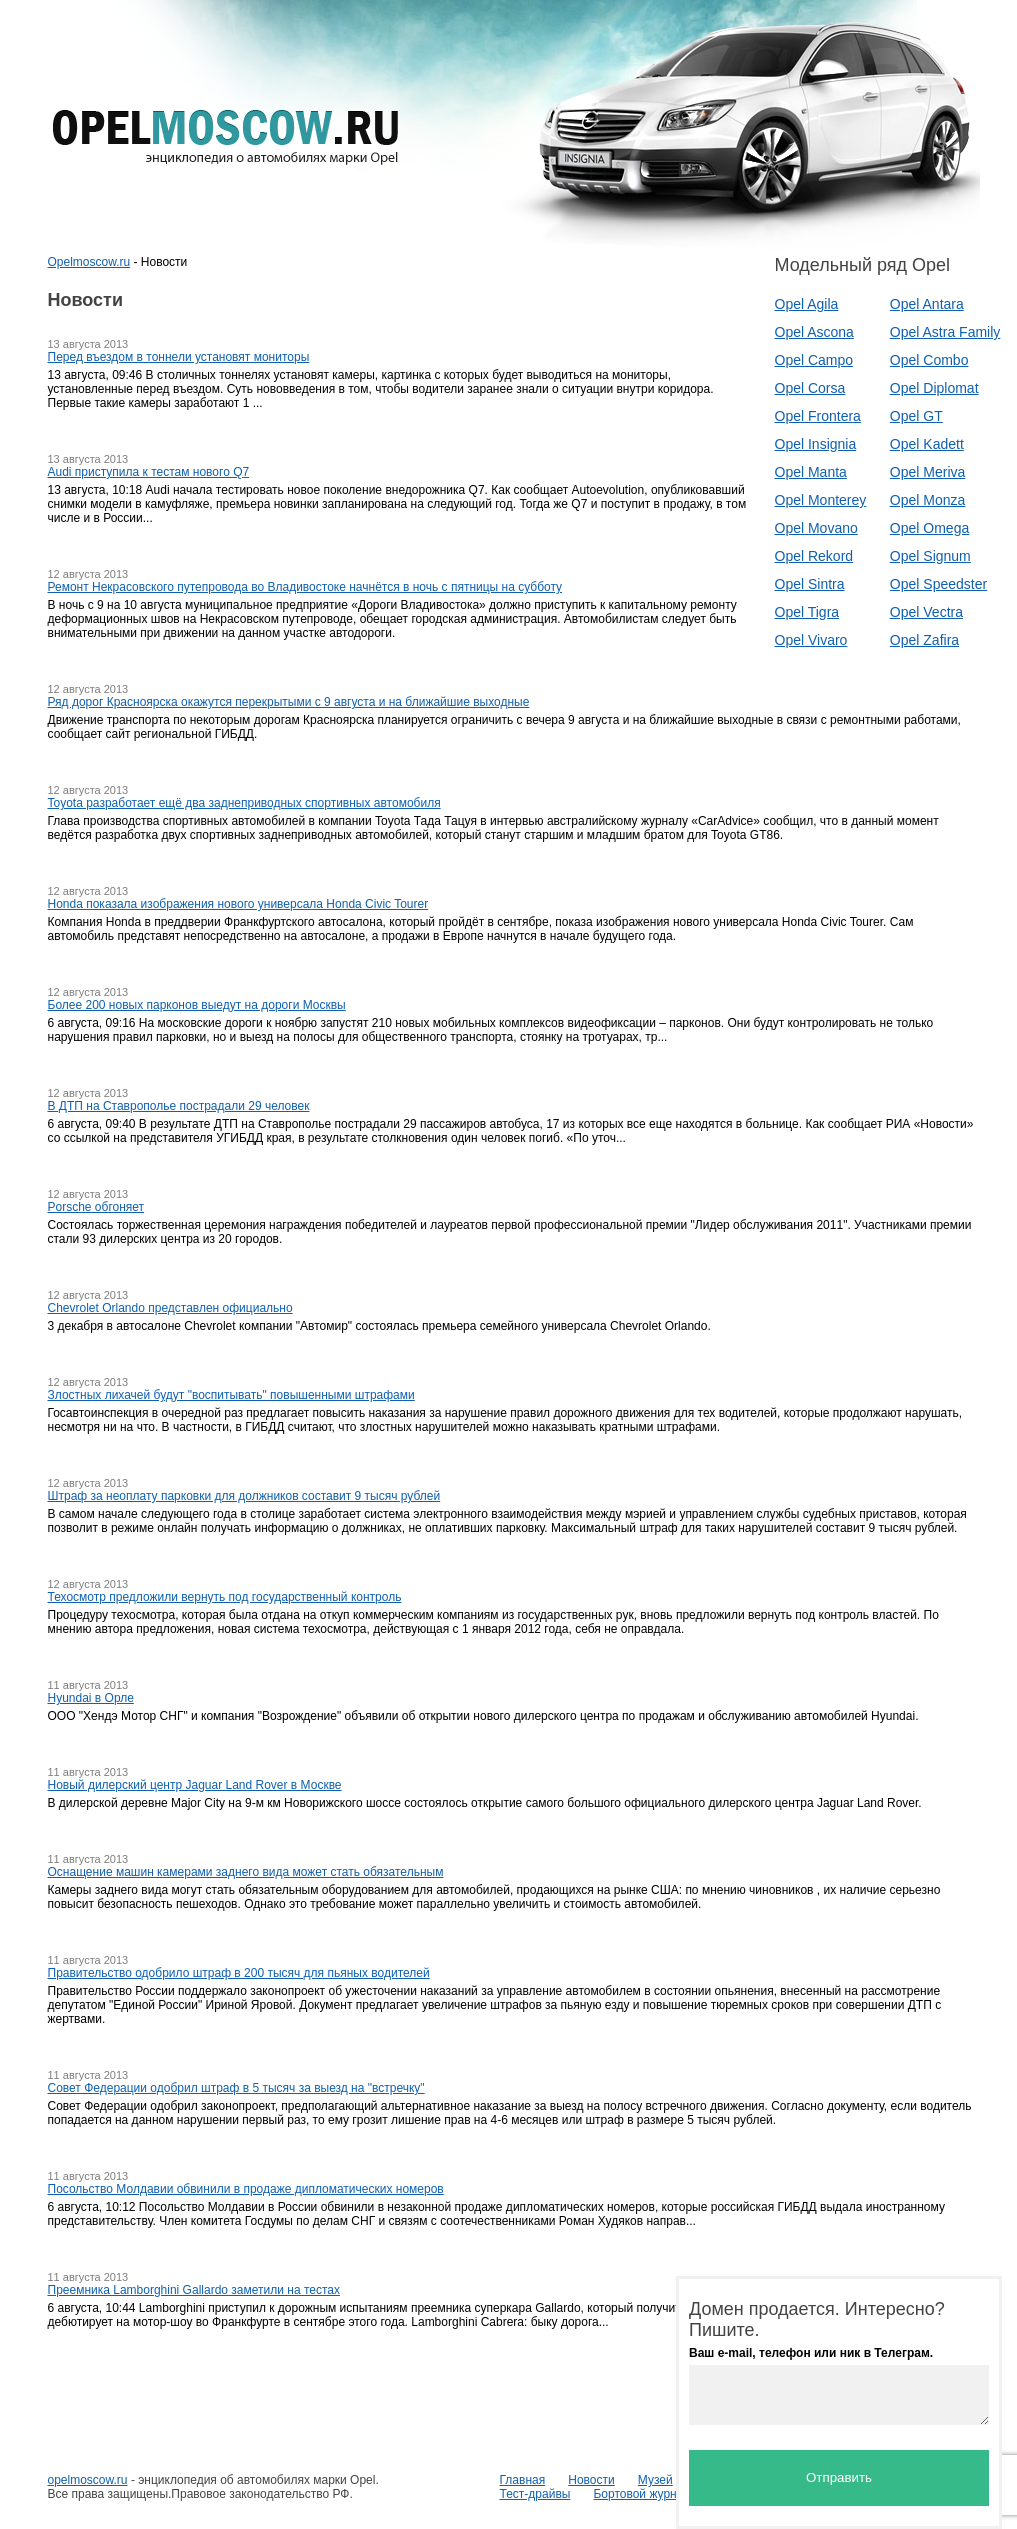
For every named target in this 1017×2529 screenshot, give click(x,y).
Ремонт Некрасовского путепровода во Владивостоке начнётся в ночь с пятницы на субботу (305, 587)
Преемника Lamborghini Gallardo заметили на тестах (194, 2290)
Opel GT (916, 416)
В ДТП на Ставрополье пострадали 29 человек (179, 1106)
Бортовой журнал (641, 2494)
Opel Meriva (927, 472)
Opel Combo (929, 360)
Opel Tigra (807, 612)
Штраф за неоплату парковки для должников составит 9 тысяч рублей (244, 1496)
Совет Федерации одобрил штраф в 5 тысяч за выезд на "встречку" (236, 2088)
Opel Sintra (810, 584)
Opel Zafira (924, 640)
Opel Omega (929, 528)
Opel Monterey (821, 500)
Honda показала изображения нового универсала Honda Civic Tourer (238, 904)
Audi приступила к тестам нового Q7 (149, 472)
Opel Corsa (810, 388)
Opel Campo (814, 360)
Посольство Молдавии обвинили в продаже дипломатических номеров (246, 2189)
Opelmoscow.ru (89, 262)
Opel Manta (811, 472)
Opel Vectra (926, 612)
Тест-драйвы (535, 2494)
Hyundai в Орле (91, 1698)
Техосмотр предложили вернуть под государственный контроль (225, 1597)
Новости (591, 2480)
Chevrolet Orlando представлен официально (170, 1308)
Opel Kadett (927, 444)
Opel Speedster (938, 584)
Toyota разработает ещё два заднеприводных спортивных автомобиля (244, 803)
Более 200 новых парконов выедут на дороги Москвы (197, 1005)
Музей (655, 2480)
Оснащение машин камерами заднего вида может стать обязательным (246, 1872)
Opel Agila (807, 304)
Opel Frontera (818, 416)
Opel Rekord (814, 556)
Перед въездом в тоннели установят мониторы (179, 357)
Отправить (839, 2477)
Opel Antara (927, 304)
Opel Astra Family (945, 332)
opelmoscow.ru (88, 2480)
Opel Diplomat (934, 388)
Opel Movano (816, 528)
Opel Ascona (814, 332)
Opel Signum (930, 556)
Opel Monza (927, 500)
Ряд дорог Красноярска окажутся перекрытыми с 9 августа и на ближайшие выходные (289, 702)
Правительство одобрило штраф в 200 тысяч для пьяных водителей (239, 1973)
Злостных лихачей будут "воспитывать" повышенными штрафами (231, 1395)
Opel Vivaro (811, 640)
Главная (523, 2480)
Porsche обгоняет (96, 1207)
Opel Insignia (816, 444)
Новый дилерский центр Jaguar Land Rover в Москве (195, 1785)
